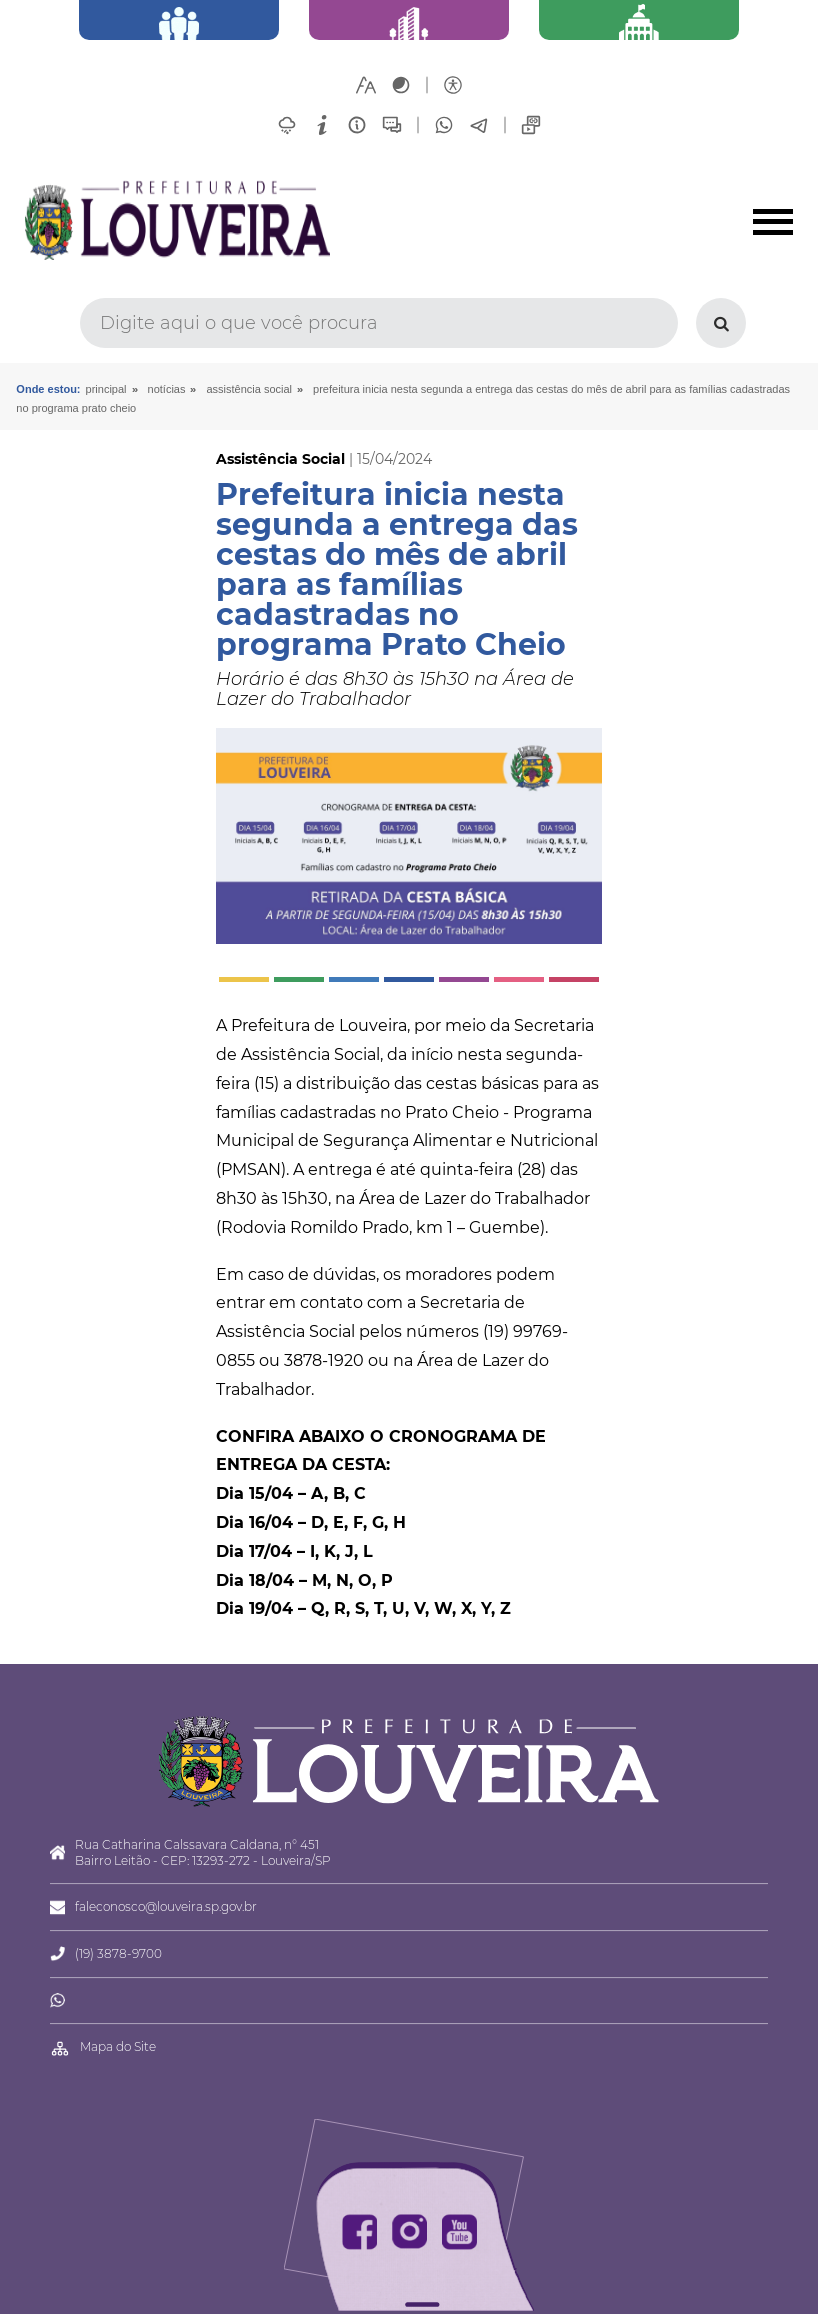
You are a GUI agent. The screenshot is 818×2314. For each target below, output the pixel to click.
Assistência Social (249, 389)
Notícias (167, 389)
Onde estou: (48, 389)
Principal (106, 389)
